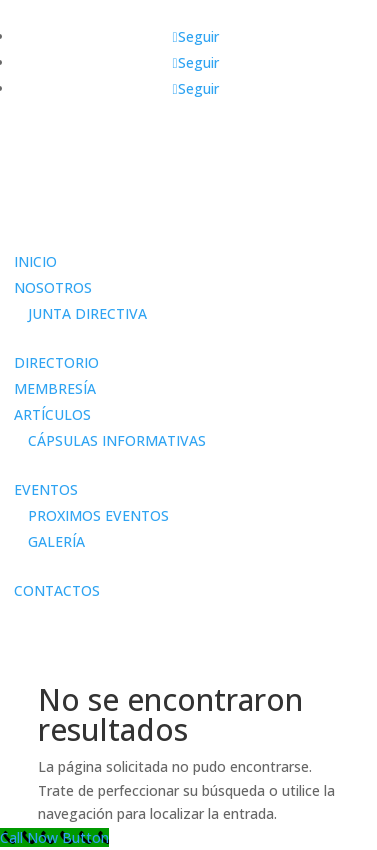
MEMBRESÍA (55, 388)
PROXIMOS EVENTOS (98, 515)
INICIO (35, 261)
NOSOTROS (53, 287)
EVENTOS (46, 489)
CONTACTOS (57, 590)
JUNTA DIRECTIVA (87, 313)
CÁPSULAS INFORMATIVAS (117, 440)
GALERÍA (56, 541)
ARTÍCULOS (52, 414)
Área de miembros (78, 230)
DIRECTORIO (56, 362)
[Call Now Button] (54, 837)
